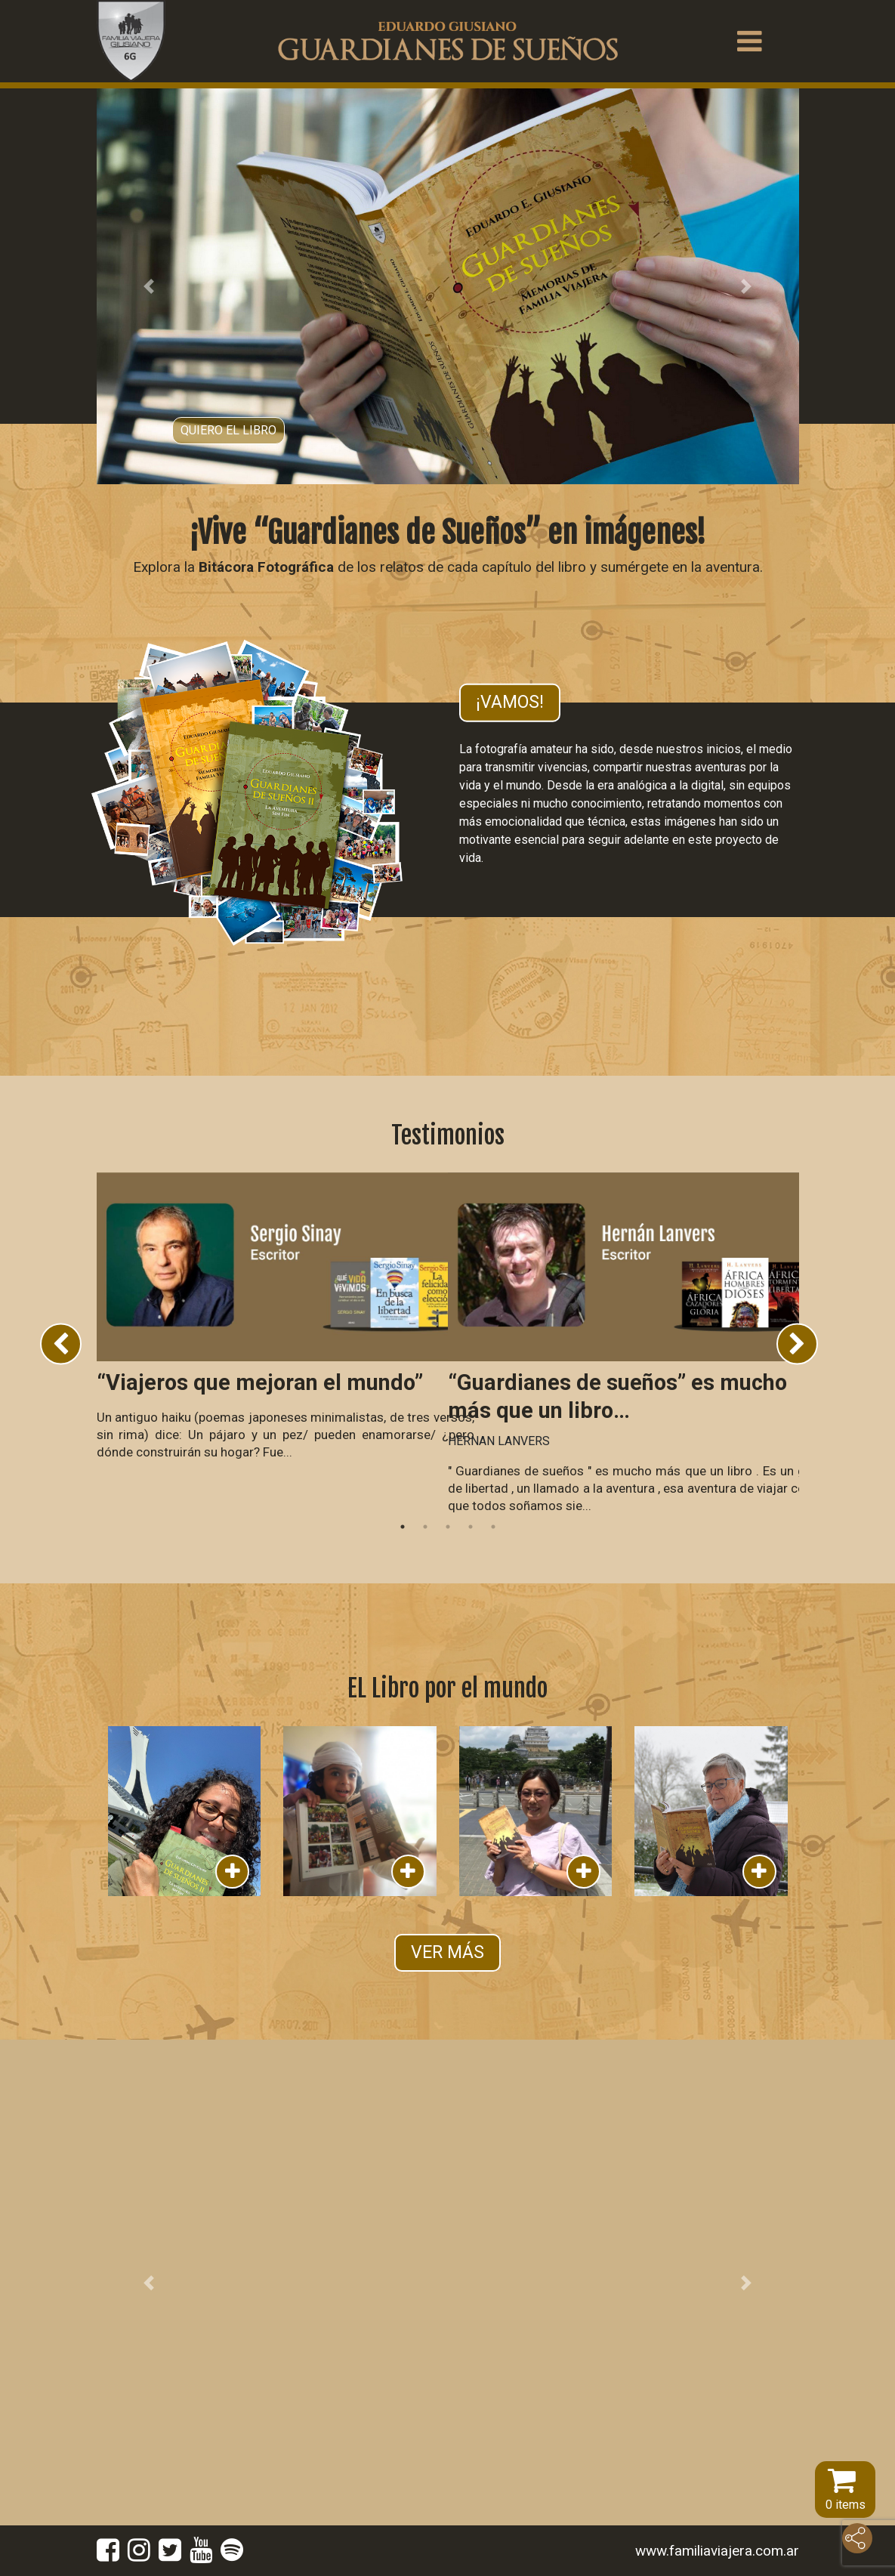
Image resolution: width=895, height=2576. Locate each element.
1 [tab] (402, 1526)
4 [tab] (470, 1526)
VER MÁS (447, 1952)
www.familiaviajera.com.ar (717, 2550)
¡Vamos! (510, 702)
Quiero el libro (228, 430)
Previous (61, 1344)
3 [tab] (447, 1526)
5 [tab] (493, 1526)
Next (797, 1344)
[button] (149, 286)
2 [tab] (425, 1526)
